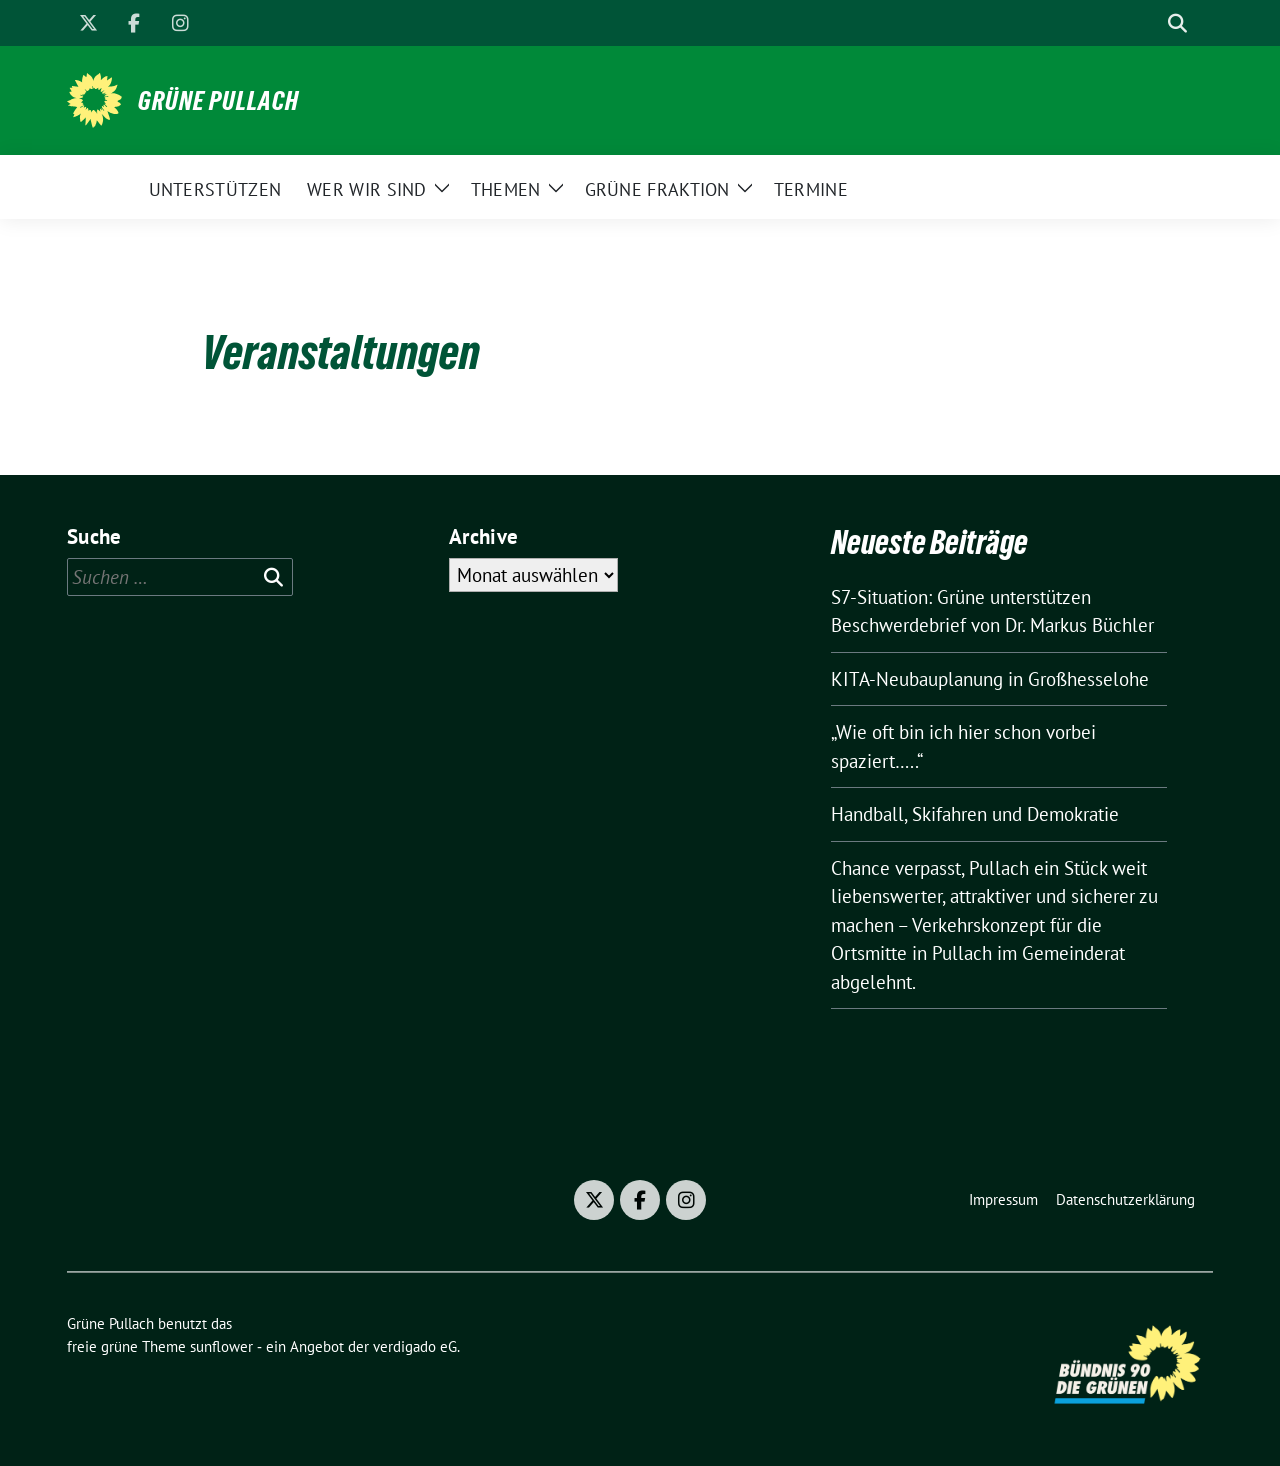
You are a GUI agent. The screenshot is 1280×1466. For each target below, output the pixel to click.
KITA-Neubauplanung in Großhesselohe (990, 679)
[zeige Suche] (1177, 23)
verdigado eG (415, 1346)
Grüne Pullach (218, 101)
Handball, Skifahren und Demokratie (975, 814)
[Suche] (1149, 23)
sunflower (221, 1346)
